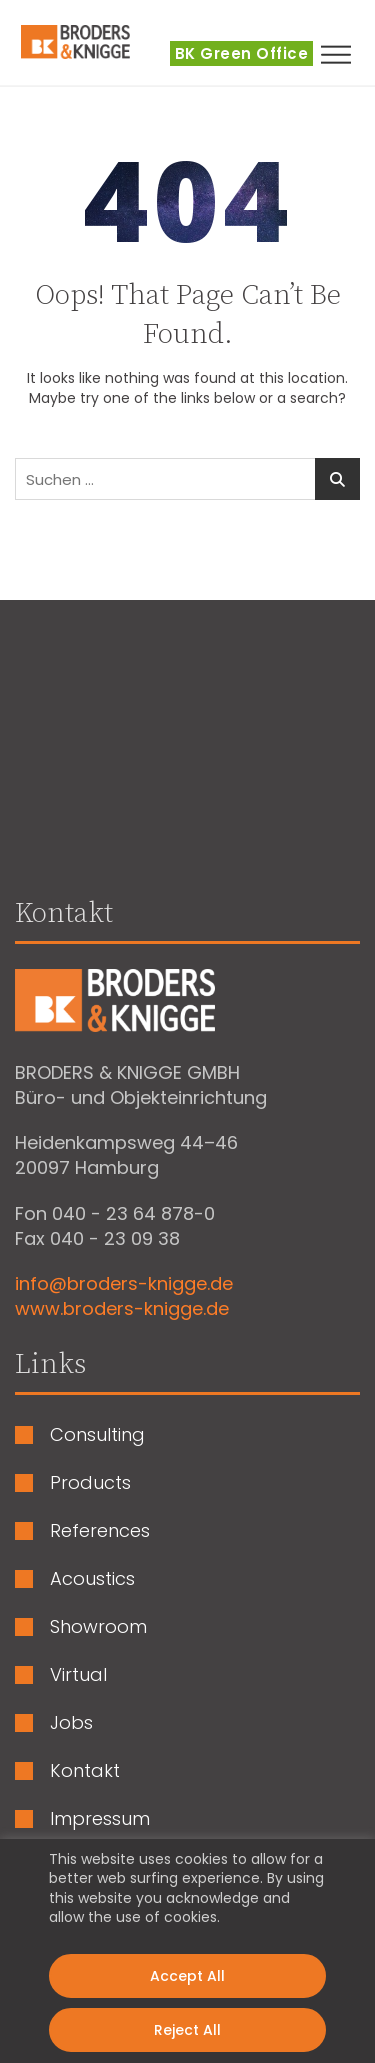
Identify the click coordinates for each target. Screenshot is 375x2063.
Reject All (187, 2030)
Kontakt (85, 1771)
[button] (345, 54)
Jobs (71, 1723)
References (100, 1531)
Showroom (98, 1627)
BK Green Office (242, 53)
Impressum (100, 1819)
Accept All (187, 1976)
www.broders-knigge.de (122, 1308)
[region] (187, 1951)
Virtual (78, 1675)
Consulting (97, 1435)
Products (90, 1483)
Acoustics (92, 1579)
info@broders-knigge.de (124, 1283)
